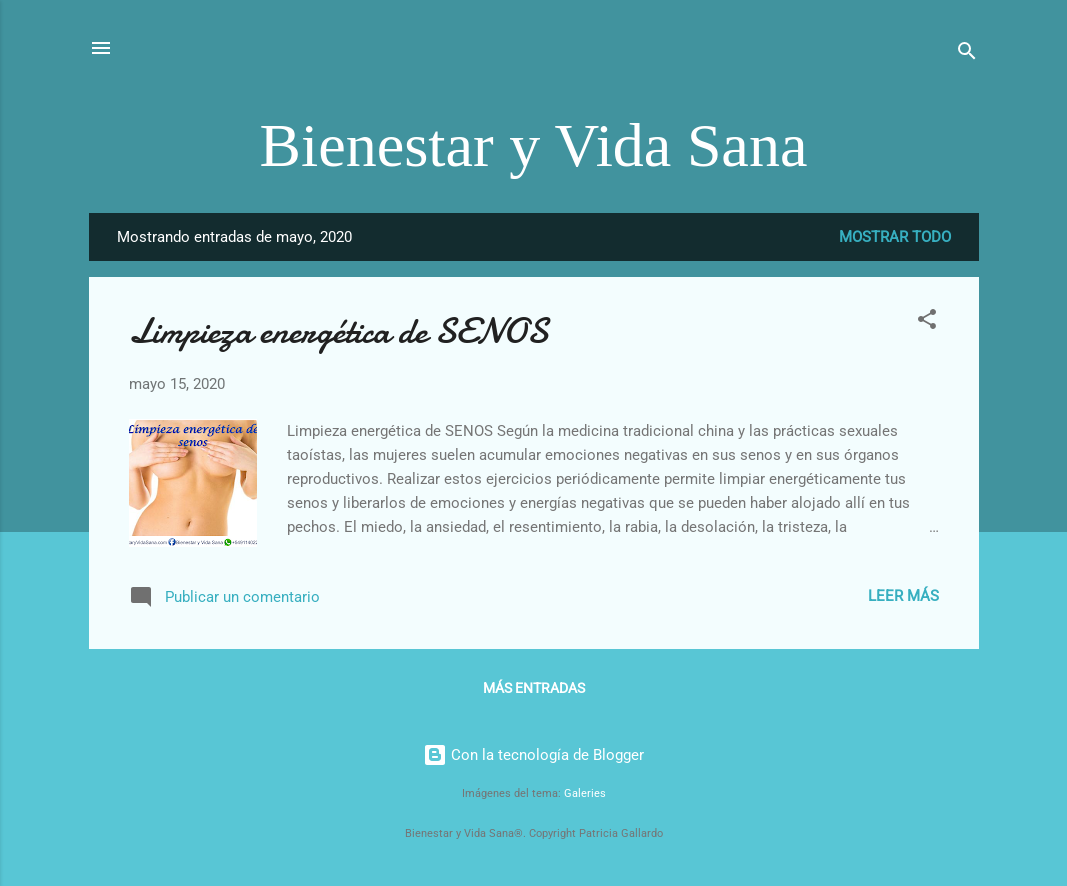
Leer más (903, 596)
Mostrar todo (895, 237)
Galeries (585, 793)
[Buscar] (967, 54)
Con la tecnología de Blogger (533, 755)
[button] (927, 322)
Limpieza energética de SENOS (338, 331)
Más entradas (534, 688)
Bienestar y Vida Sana (534, 145)
